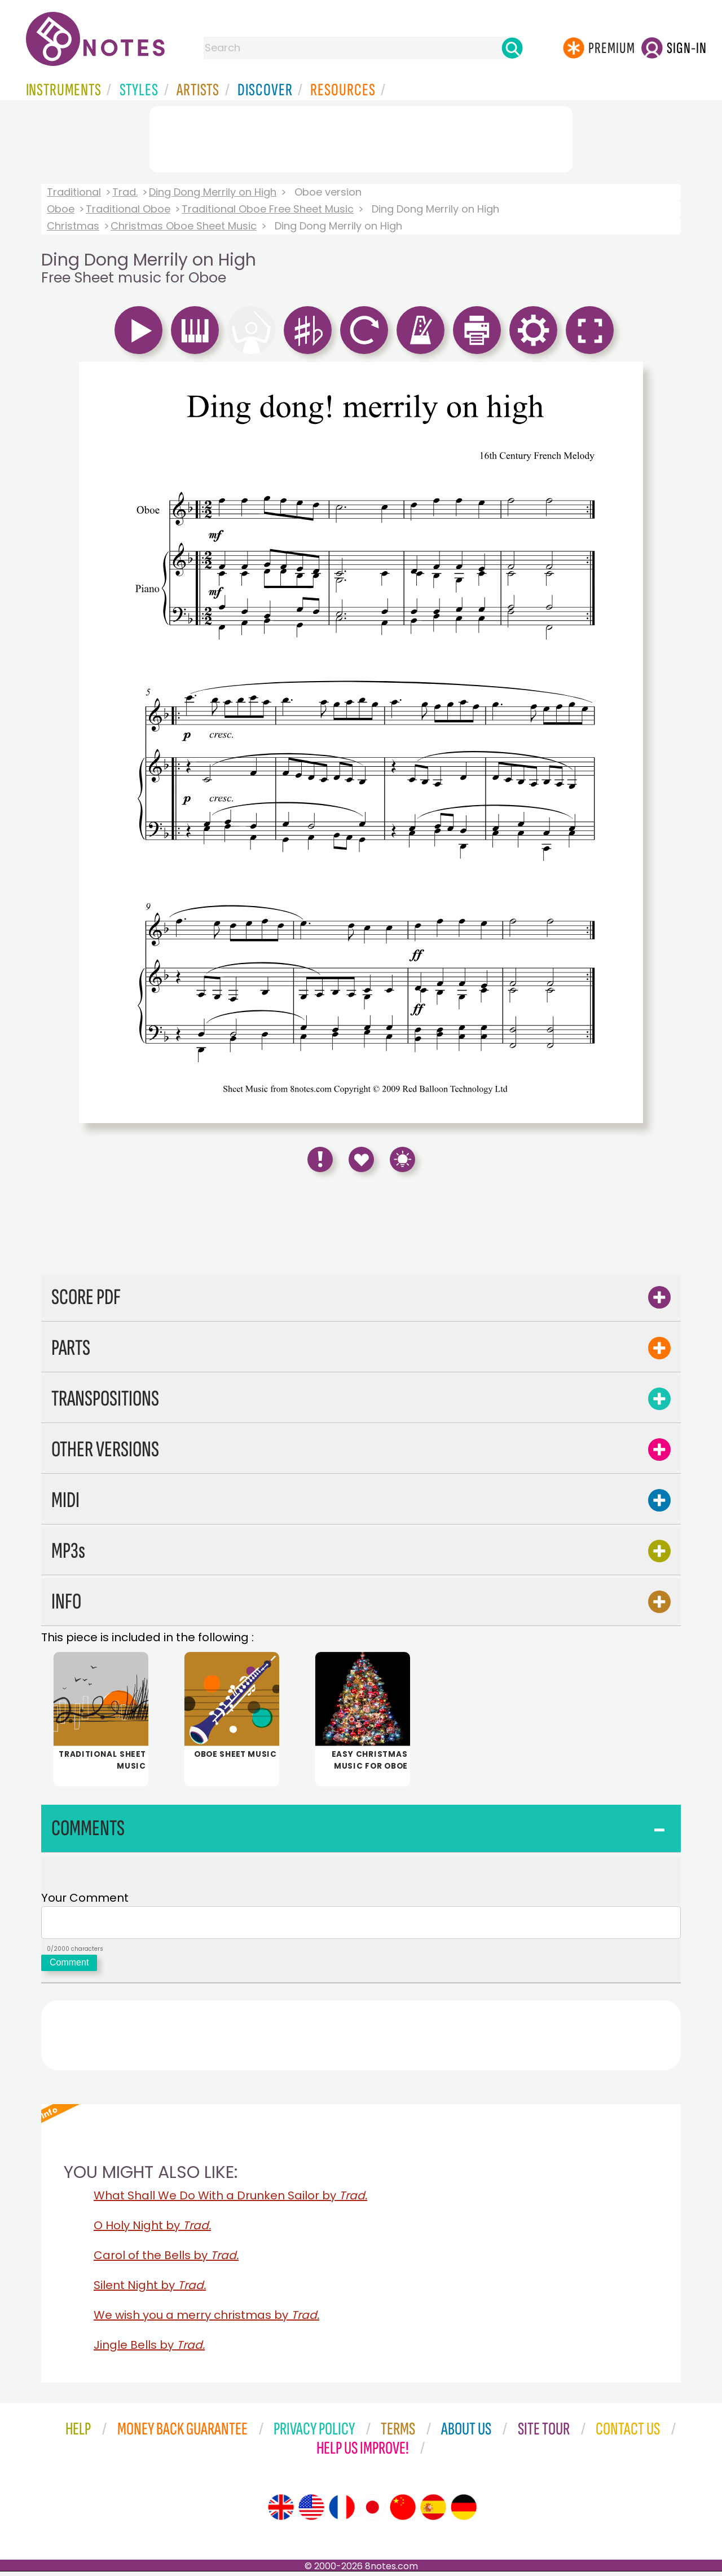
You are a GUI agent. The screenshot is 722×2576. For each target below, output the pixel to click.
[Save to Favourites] (361, 1159)
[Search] (512, 48)
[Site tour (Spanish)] (433, 2512)
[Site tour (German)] (464, 2512)
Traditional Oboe (128, 209)
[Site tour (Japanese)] (372, 2512)
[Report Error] (320, 1159)
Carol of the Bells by (166, 2260)
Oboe (60, 209)
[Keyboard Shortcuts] (402, 1159)
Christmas (73, 226)
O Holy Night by (152, 2230)
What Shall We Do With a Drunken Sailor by (230, 2200)
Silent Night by (150, 2289)
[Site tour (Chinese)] (403, 2512)
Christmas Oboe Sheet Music (184, 226)
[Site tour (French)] (342, 2512)
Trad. (125, 192)
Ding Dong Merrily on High (212, 192)
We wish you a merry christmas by (206, 2319)
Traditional (74, 192)
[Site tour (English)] (281, 2512)
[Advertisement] (361, 137)
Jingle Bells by (149, 2349)
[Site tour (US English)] (311, 2512)
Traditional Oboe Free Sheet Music (268, 209)
